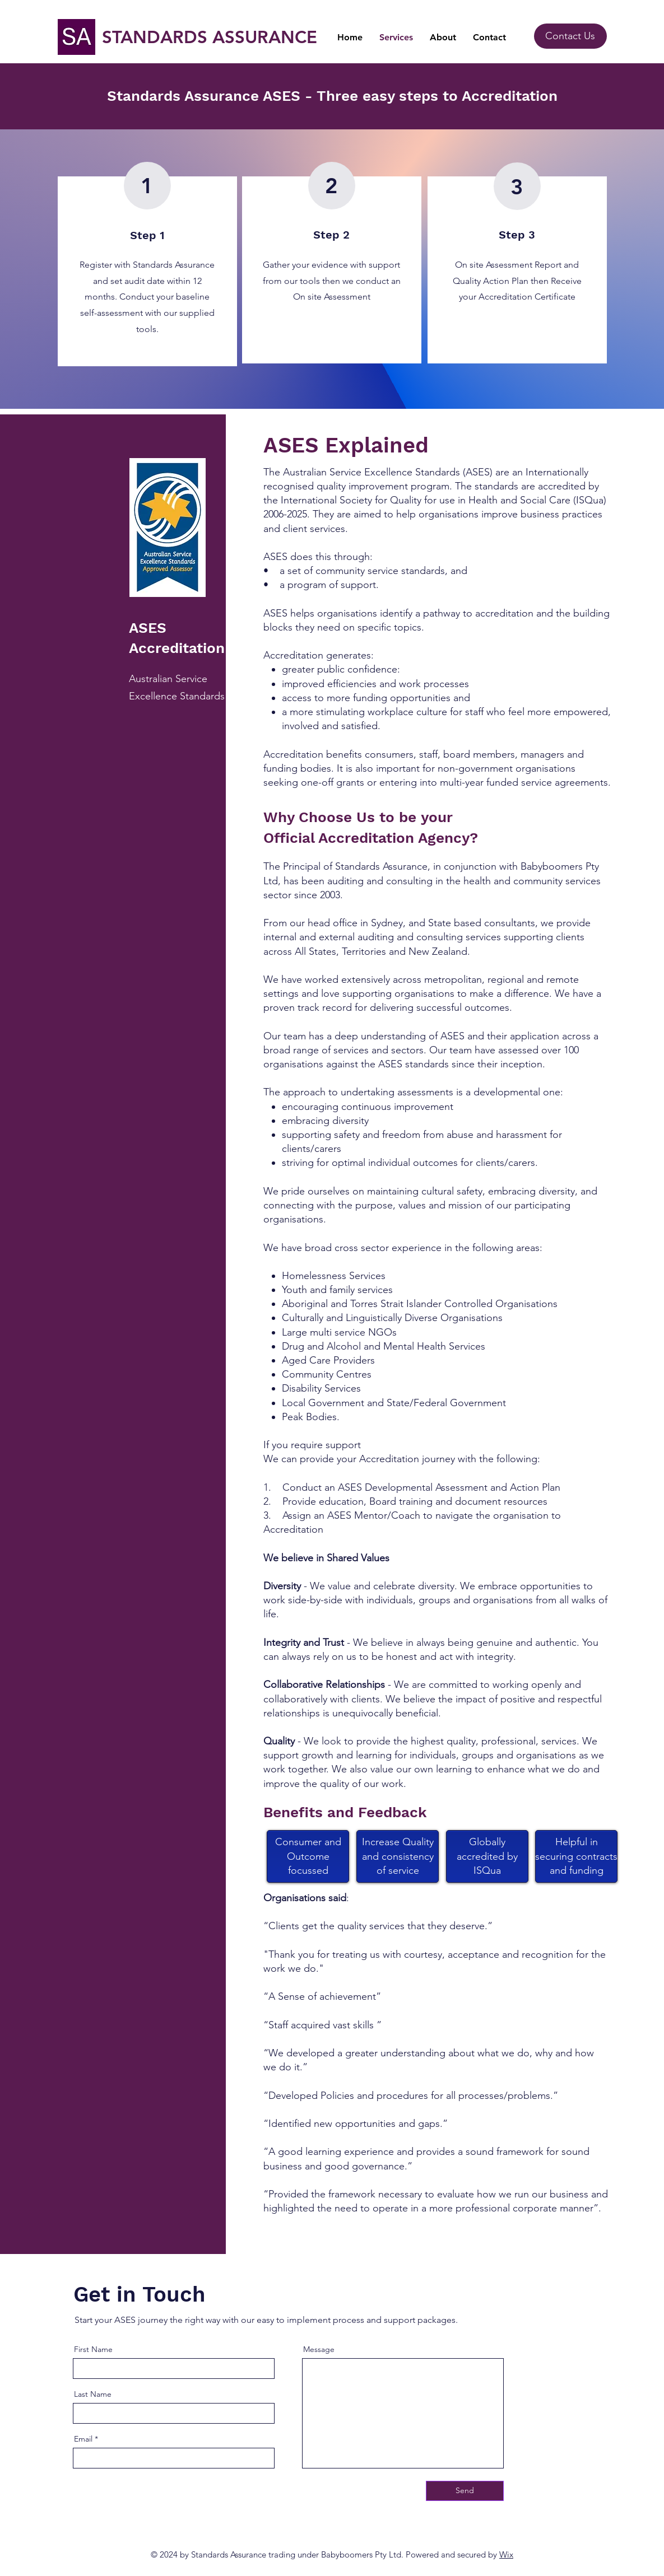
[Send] (465, 2491)
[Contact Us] (570, 36)
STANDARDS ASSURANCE (209, 37)
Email (83, 2439)
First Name (93, 2349)
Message (319, 2349)
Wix (506, 2554)
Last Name (93, 2394)
